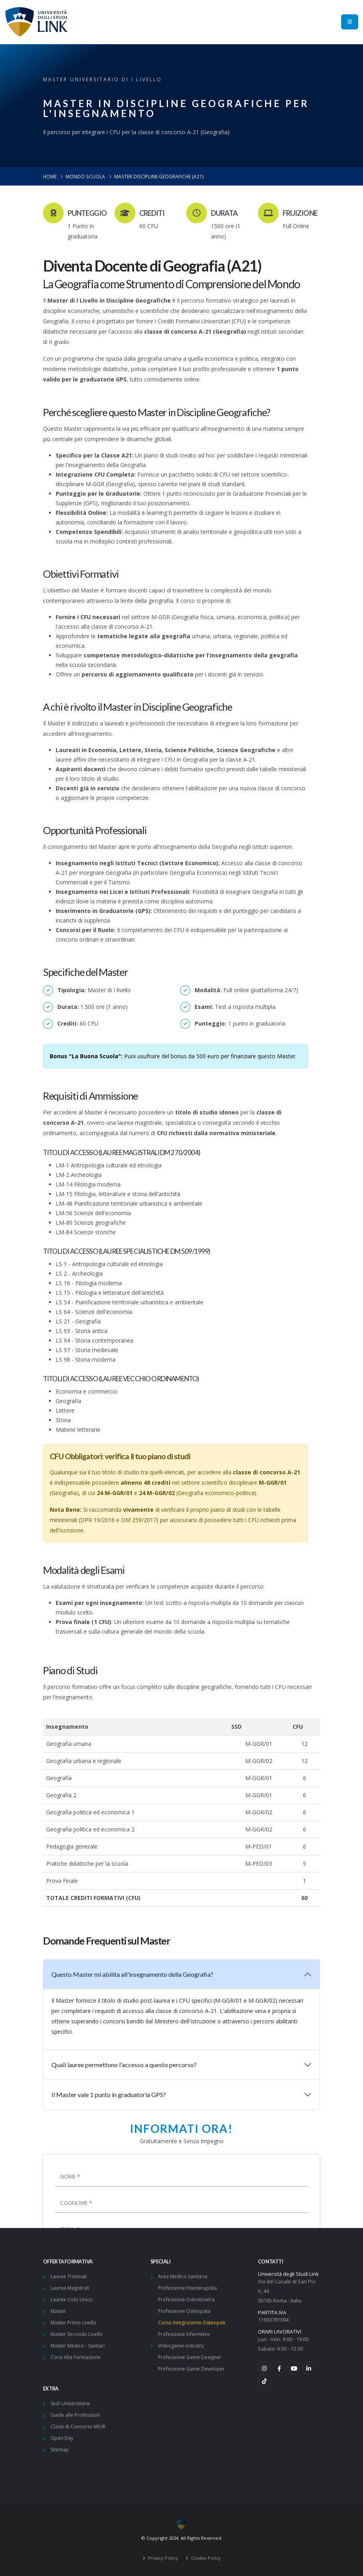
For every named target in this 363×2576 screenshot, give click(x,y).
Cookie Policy (205, 2558)
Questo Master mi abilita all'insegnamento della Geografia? (132, 1974)
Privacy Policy (162, 2558)
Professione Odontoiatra (186, 2299)
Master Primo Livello (73, 2322)
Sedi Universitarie (70, 2403)
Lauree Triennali (69, 2276)
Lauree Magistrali (70, 2288)
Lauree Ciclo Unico (72, 2299)
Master (58, 2311)
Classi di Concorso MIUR (78, 2426)
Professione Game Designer (189, 2357)
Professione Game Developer (191, 2368)
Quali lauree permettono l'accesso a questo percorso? (124, 2064)
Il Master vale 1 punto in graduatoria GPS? (108, 2094)
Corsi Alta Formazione (76, 2357)
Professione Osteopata (184, 2311)
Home (50, 176)
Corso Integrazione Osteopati (191, 2322)
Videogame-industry (181, 2345)
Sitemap (60, 2449)
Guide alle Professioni (75, 2415)
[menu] (349, 21)
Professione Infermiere (184, 2334)
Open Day (62, 2438)
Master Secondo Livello (77, 2334)
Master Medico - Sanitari (78, 2345)
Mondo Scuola (85, 176)
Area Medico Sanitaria (182, 2276)
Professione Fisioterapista (187, 2288)
